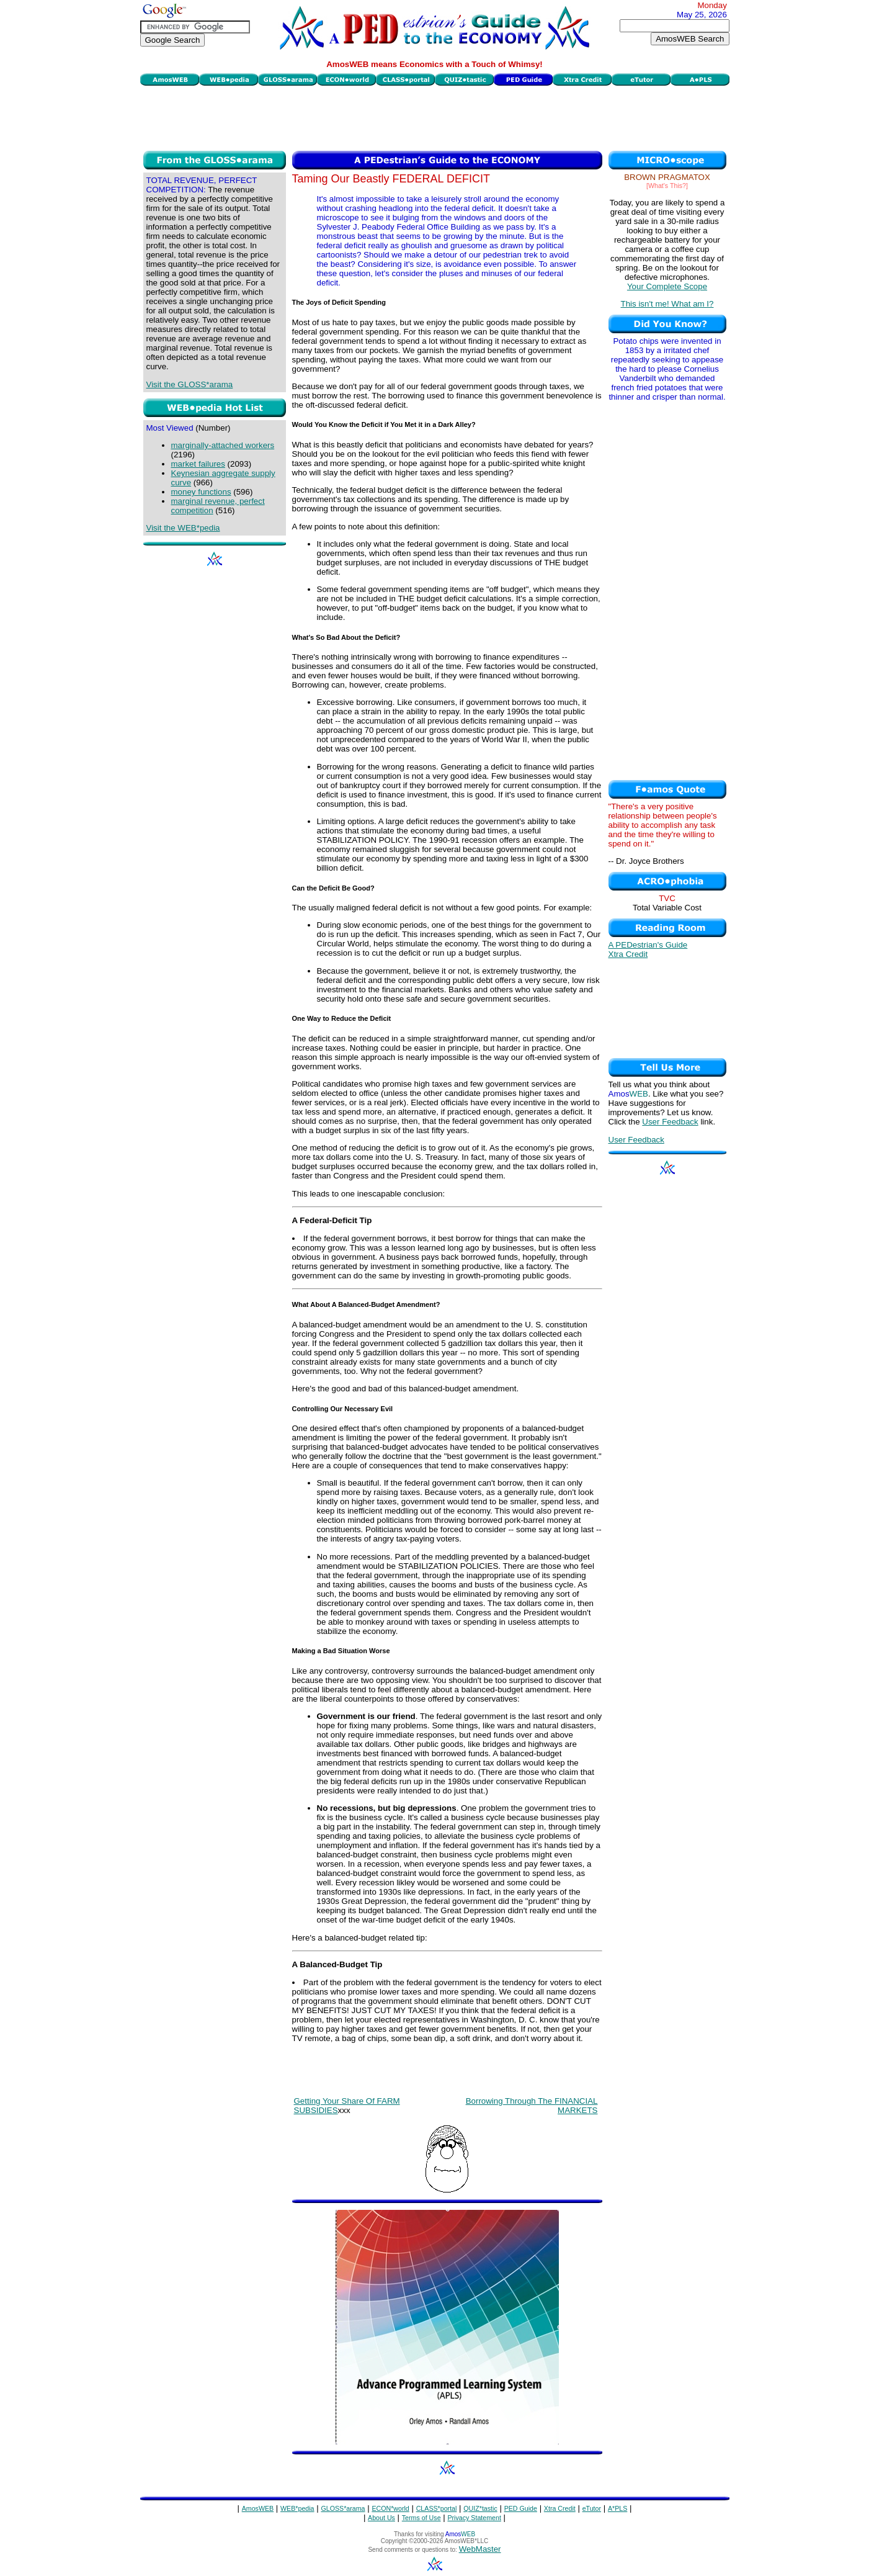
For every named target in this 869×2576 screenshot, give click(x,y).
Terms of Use (421, 2517)
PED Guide (520, 2508)
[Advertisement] (435, 117)
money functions (201, 491)
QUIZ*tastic (480, 2508)
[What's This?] (667, 185)
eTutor (591, 2508)
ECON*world (390, 2508)
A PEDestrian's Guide (648, 944)
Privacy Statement (474, 2517)
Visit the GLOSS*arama (189, 384)
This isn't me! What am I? (667, 303)
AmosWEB (258, 2508)
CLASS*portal (436, 2508)
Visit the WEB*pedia (183, 527)
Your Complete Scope (667, 286)
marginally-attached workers (223, 445)
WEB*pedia (297, 2508)
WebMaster (480, 2549)
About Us (381, 2517)
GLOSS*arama (343, 2508)
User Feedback (670, 1121)
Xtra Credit (628, 954)
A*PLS (617, 2508)
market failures (198, 464)
